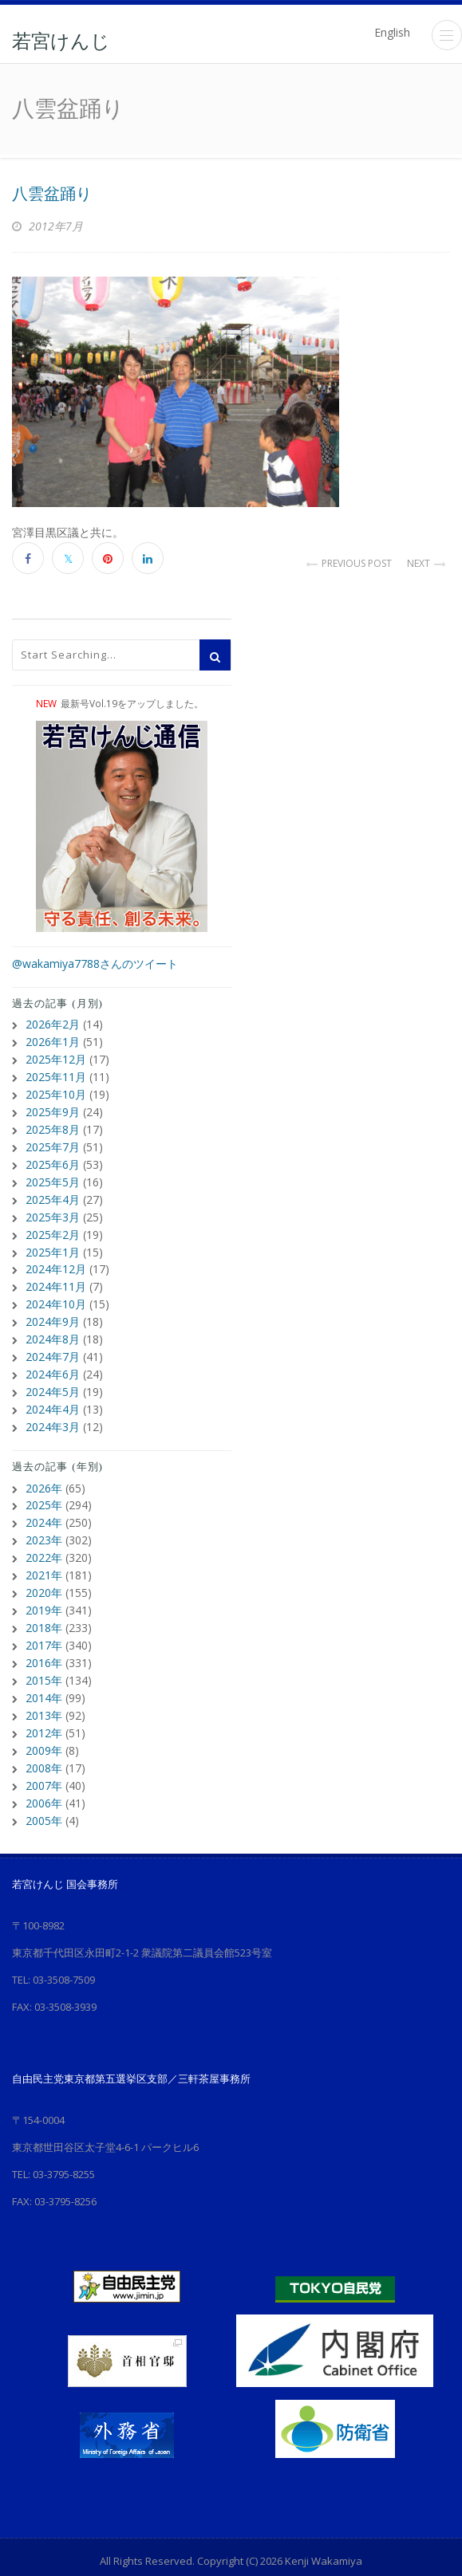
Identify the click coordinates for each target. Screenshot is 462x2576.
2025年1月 (53, 1241)
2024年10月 (56, 1291)
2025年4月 (53, 1190)
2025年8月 (53, 1123)
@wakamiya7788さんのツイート (95, 963)
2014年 (44, 1669)
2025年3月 (53, 1207)
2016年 (44, 1636)
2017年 (44, 1619)
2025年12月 (56, 1056)
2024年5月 (53, 1374)
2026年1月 (53, 1040)
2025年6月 (53, 1157)
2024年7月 (53, 1341)
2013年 (44, 1686)
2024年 (44, 1502)
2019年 (44, 1586)
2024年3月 (53, 1408)
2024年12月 (56, 1257)
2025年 (44, 1485)
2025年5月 (53, 1174)
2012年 (44, 1703)
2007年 (44, 1753)
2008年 (44, 1736)
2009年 (44, 1720)
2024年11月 (56, 1274)
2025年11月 (56, 1073)
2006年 (44, 1770)
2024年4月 (53, 1391)
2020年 (44, 1569)
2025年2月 (53, 1224)
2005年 (44, 1787)
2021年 (44, 1552)
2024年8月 (53, 1324)
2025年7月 (53, 1140)
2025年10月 (56, 1090)
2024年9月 (53, 1308)
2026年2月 (53, 1023)
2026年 (44, 1469)
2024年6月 (53, 1358)
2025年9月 (53, 1107)
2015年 (44, 1653)
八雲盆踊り (52, 194)
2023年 (44, 1519)
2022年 (44, 1536)
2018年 (44, 1602)
